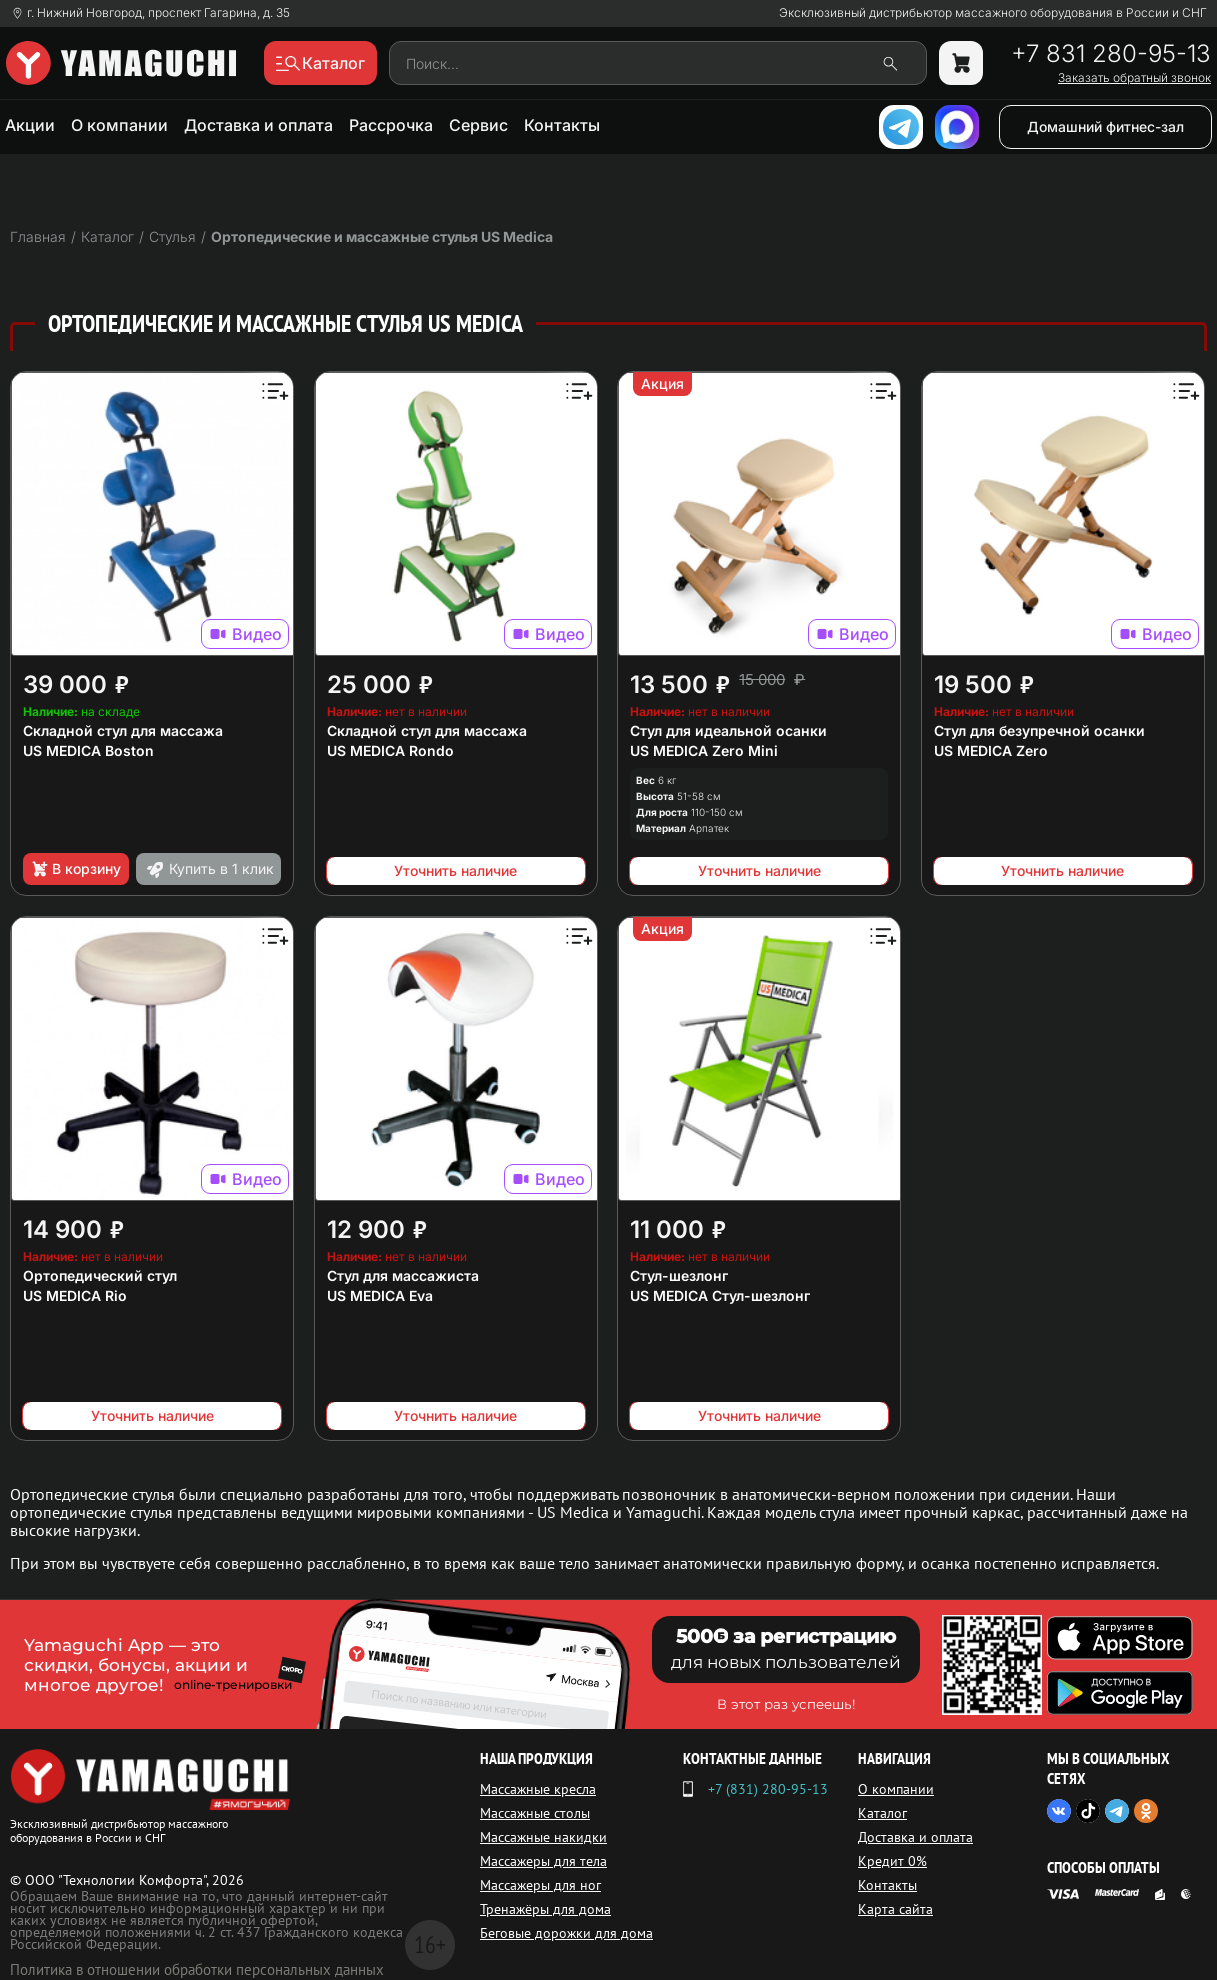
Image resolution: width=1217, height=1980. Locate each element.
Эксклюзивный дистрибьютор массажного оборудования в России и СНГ (993, 13)
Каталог (882, 1813)
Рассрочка (391, 125)
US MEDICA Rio (75, 1295)
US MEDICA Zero (991, 750)
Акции (30, 125)
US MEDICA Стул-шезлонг (720, 1295)
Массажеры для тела (543, 1861)
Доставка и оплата (258, 125)
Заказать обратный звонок (1134, 78)
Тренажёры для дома (545, 1909)
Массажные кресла (538, 1789)
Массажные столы (535, 1813)
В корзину (75, 869)
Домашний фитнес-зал (1105, 126)
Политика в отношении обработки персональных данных (197, 1969)
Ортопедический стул (100, 1275)
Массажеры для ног (540, 1885)
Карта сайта (895, 1909)
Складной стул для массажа (123, 730)
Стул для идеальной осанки (728, 730)
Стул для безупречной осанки (1039, 730)
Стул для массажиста (403, 1275)
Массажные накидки (543, 1837)
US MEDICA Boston (88, 750)
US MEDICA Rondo (390, 750)
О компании (119, 125)
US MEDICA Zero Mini (704, 750)
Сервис (478, 125)
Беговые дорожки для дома (566, 1933)
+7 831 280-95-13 (1111, 54)
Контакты (562, 125)
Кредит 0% (892, 1861)
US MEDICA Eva (380, 1295)
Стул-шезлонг (679, 1275)
